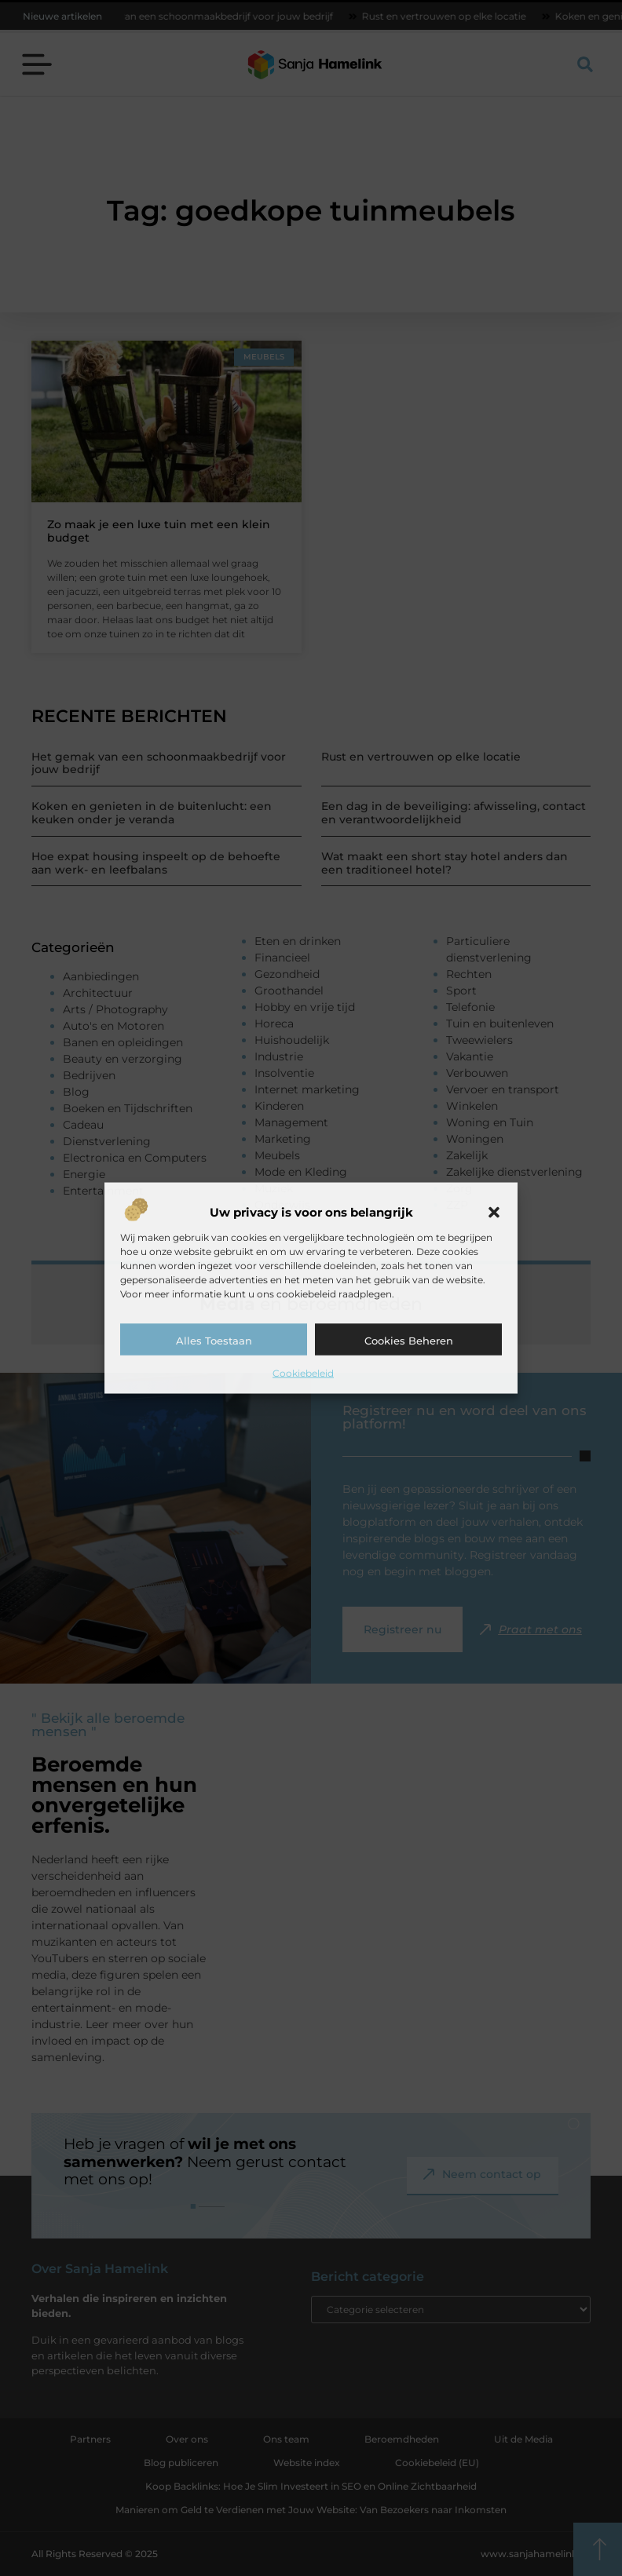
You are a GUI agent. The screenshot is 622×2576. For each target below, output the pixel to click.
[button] (494, 1212)
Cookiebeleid (303, 1372)
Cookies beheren (408, 1340)
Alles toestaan (214, 1340)
